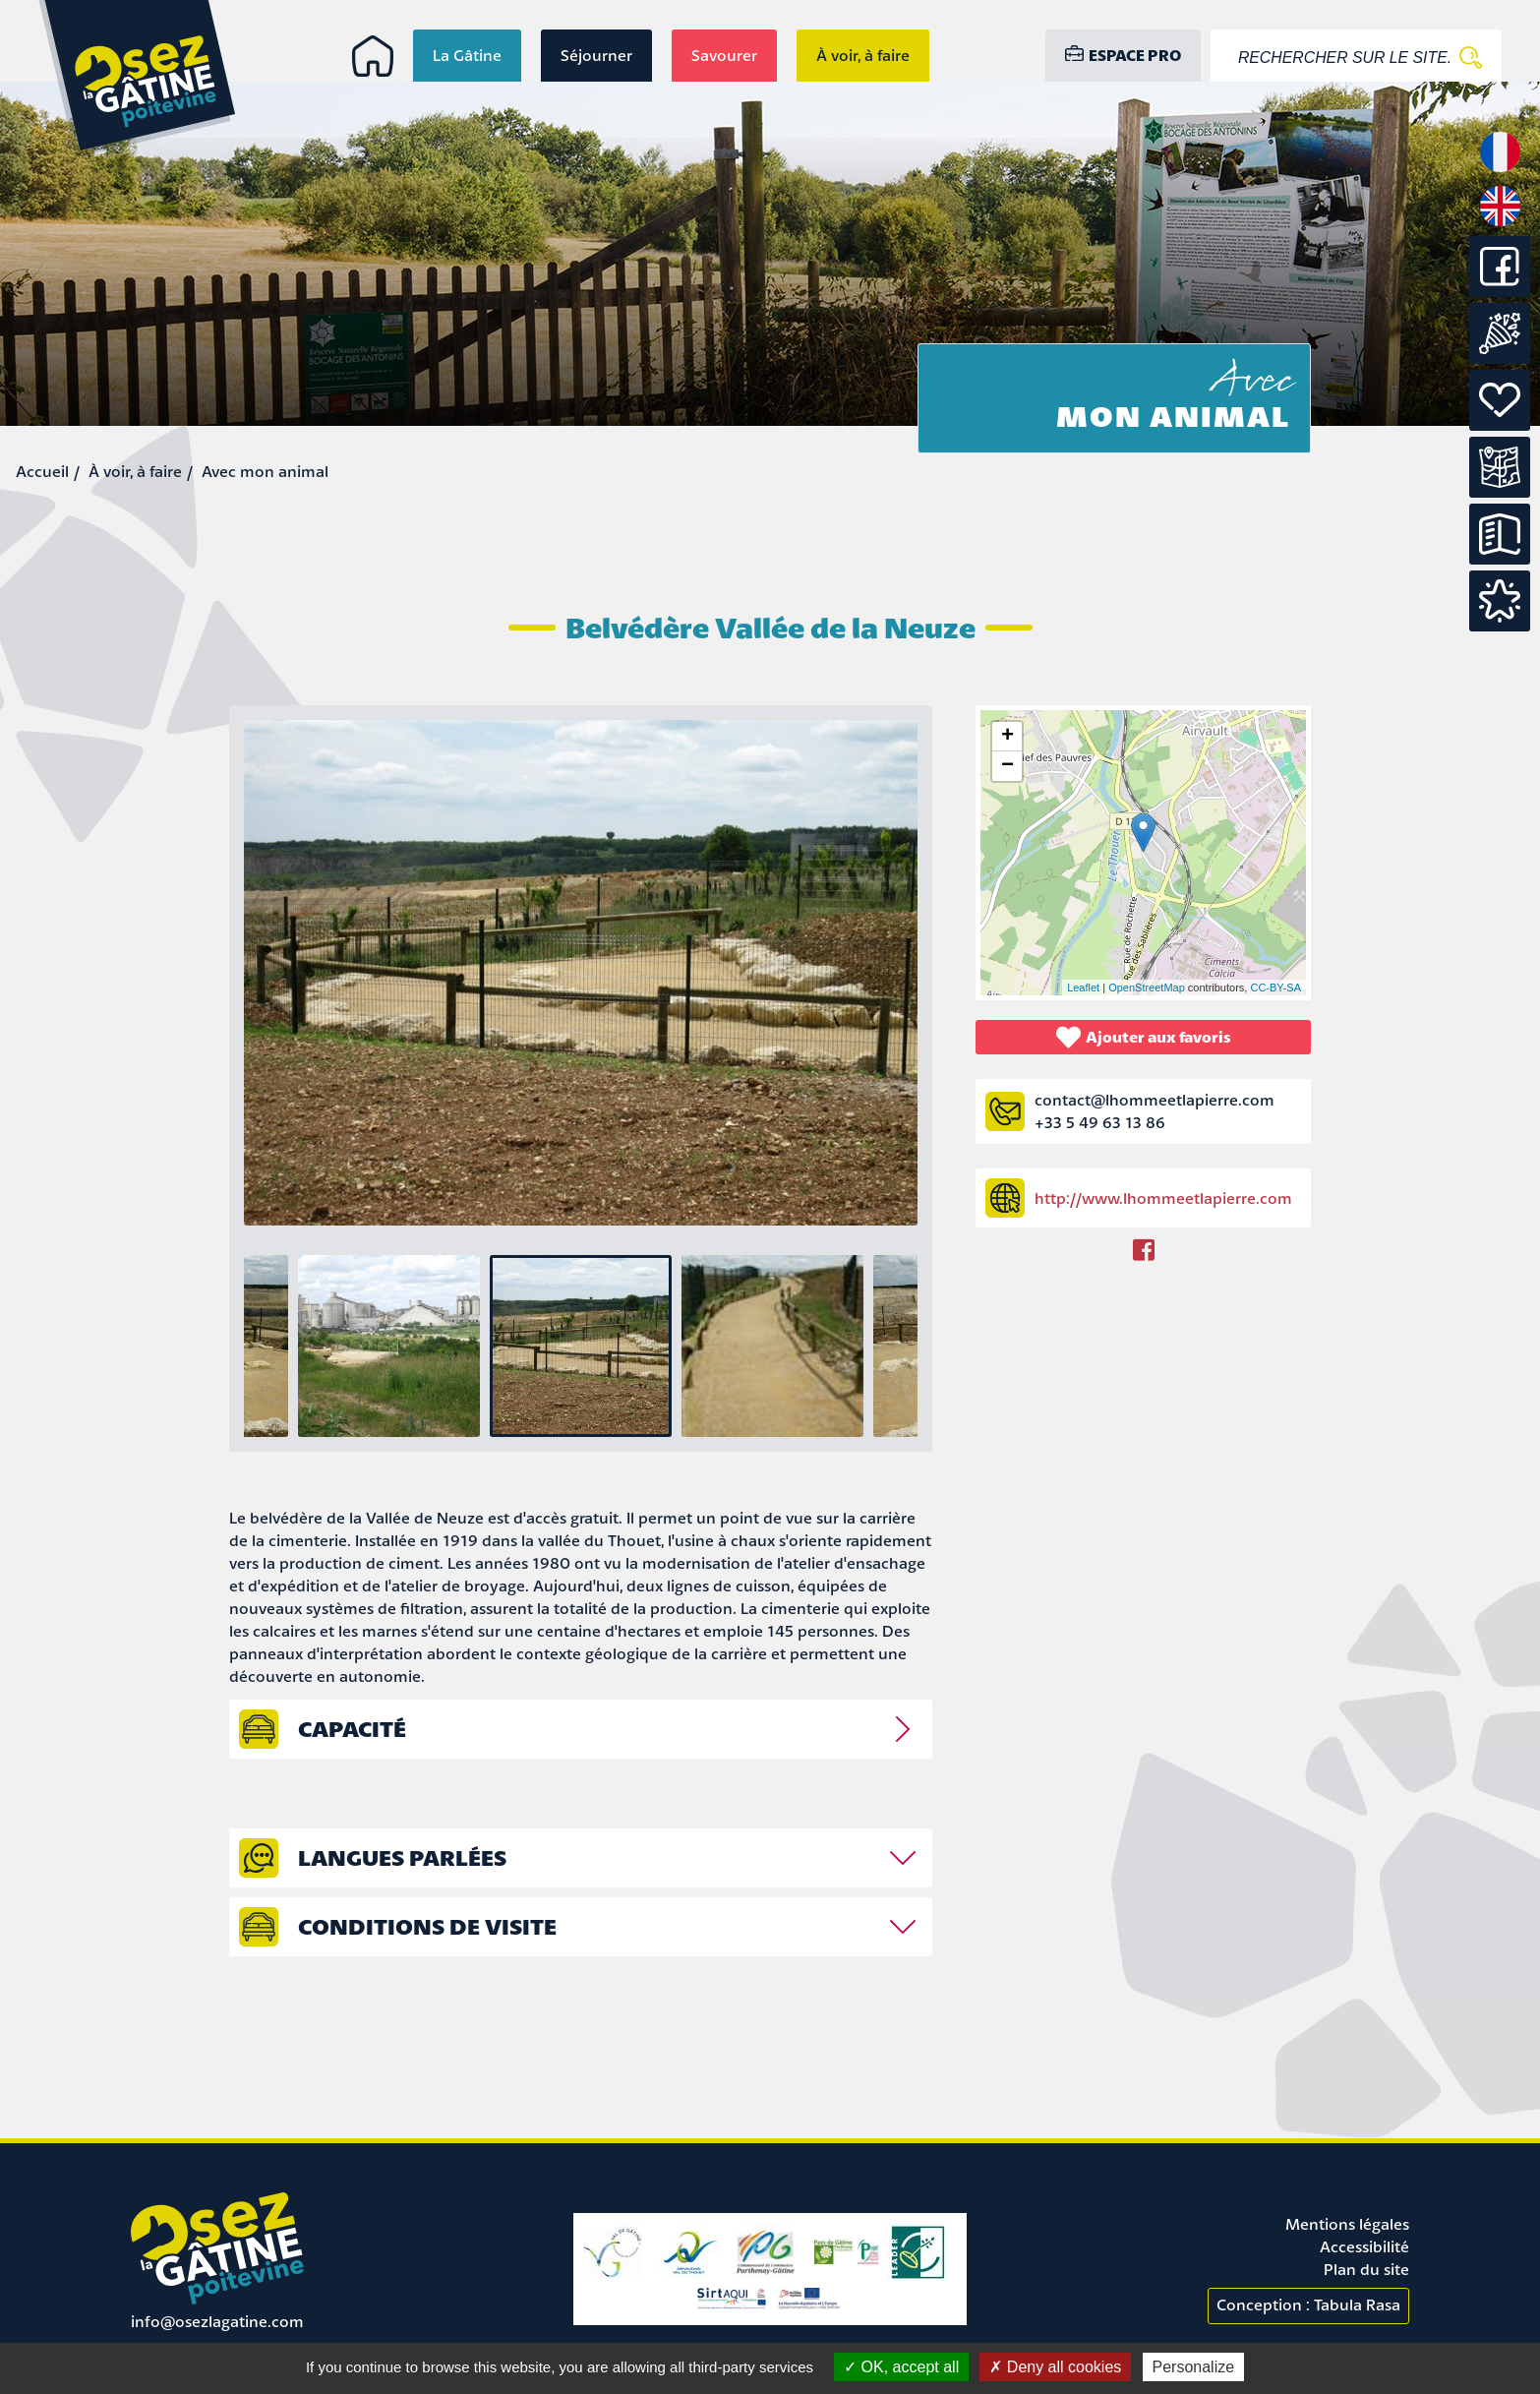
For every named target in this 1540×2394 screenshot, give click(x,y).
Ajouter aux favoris (1143, 1037)
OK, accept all (901, 2367)
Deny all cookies (1055, 2367)
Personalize (1194, 2367)
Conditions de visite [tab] (427, 1926)
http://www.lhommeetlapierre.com (1163, 1198)
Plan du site (1366, 2269)
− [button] (1007, 766)
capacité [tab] (352, 1728)
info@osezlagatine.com (217, 2321)
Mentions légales (1347, 2224)
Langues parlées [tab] (402, 1857)
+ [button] (1007, 736)
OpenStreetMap (1146, 987)
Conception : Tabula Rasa (1308, 2304)
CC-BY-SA (1275, 987)
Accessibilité (1364, 2246)
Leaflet (1083, 987)
